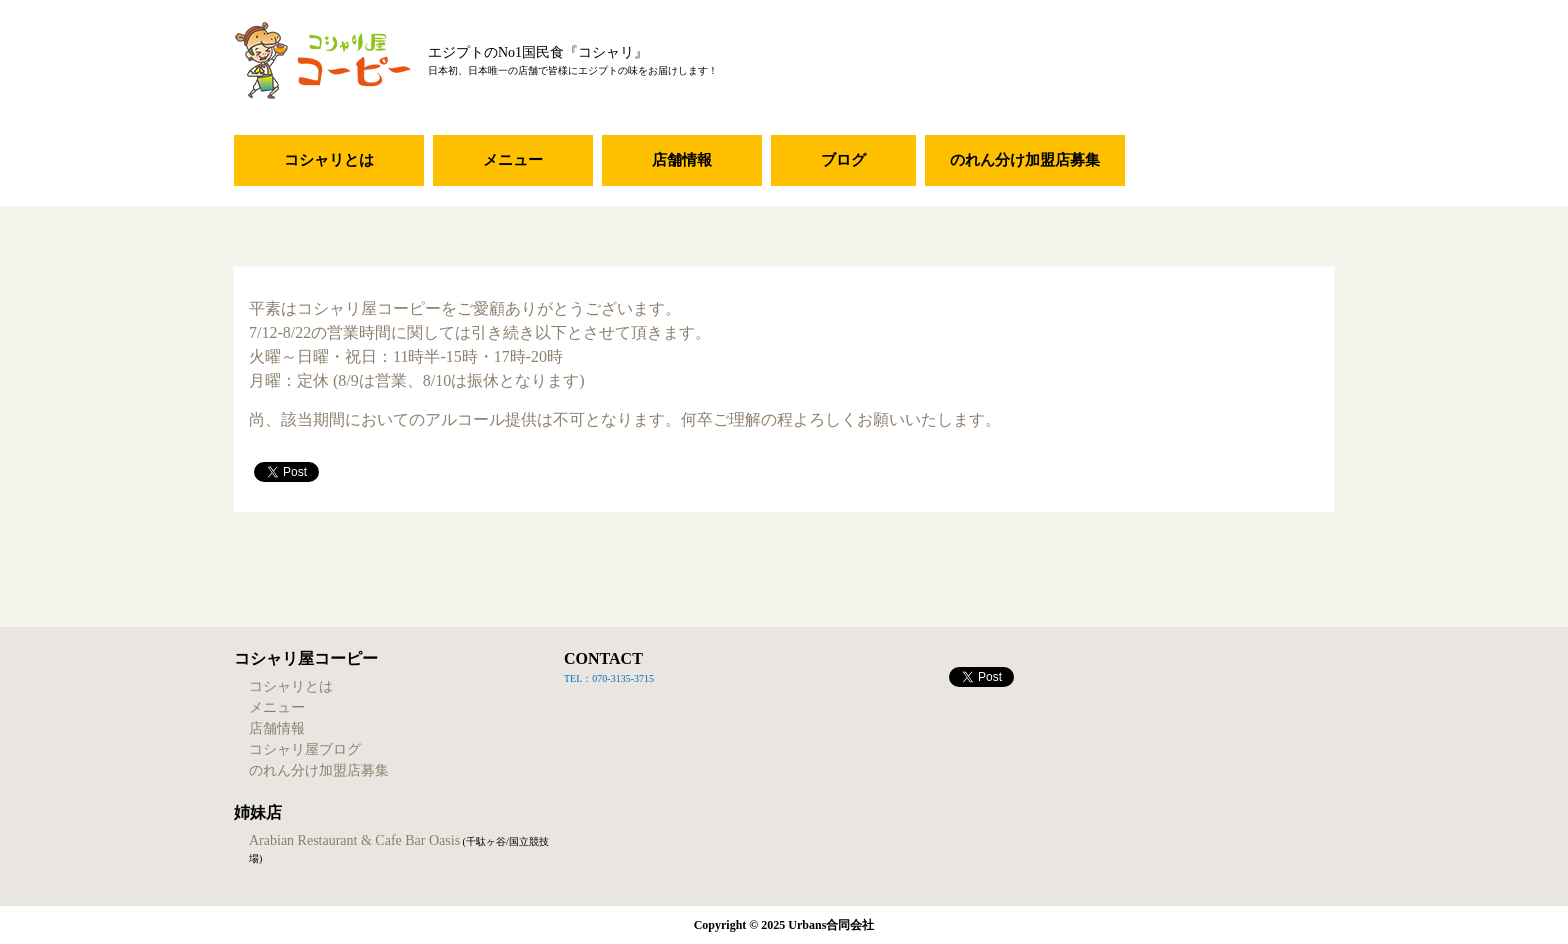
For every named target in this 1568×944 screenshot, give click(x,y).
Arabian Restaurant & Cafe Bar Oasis (354, 840)
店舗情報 (682, 160)
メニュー (513, 160)
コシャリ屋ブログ (305, 749)
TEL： (578, 678)
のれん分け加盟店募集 (1025, 160)
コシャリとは (329, 160)
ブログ (843, 160)
